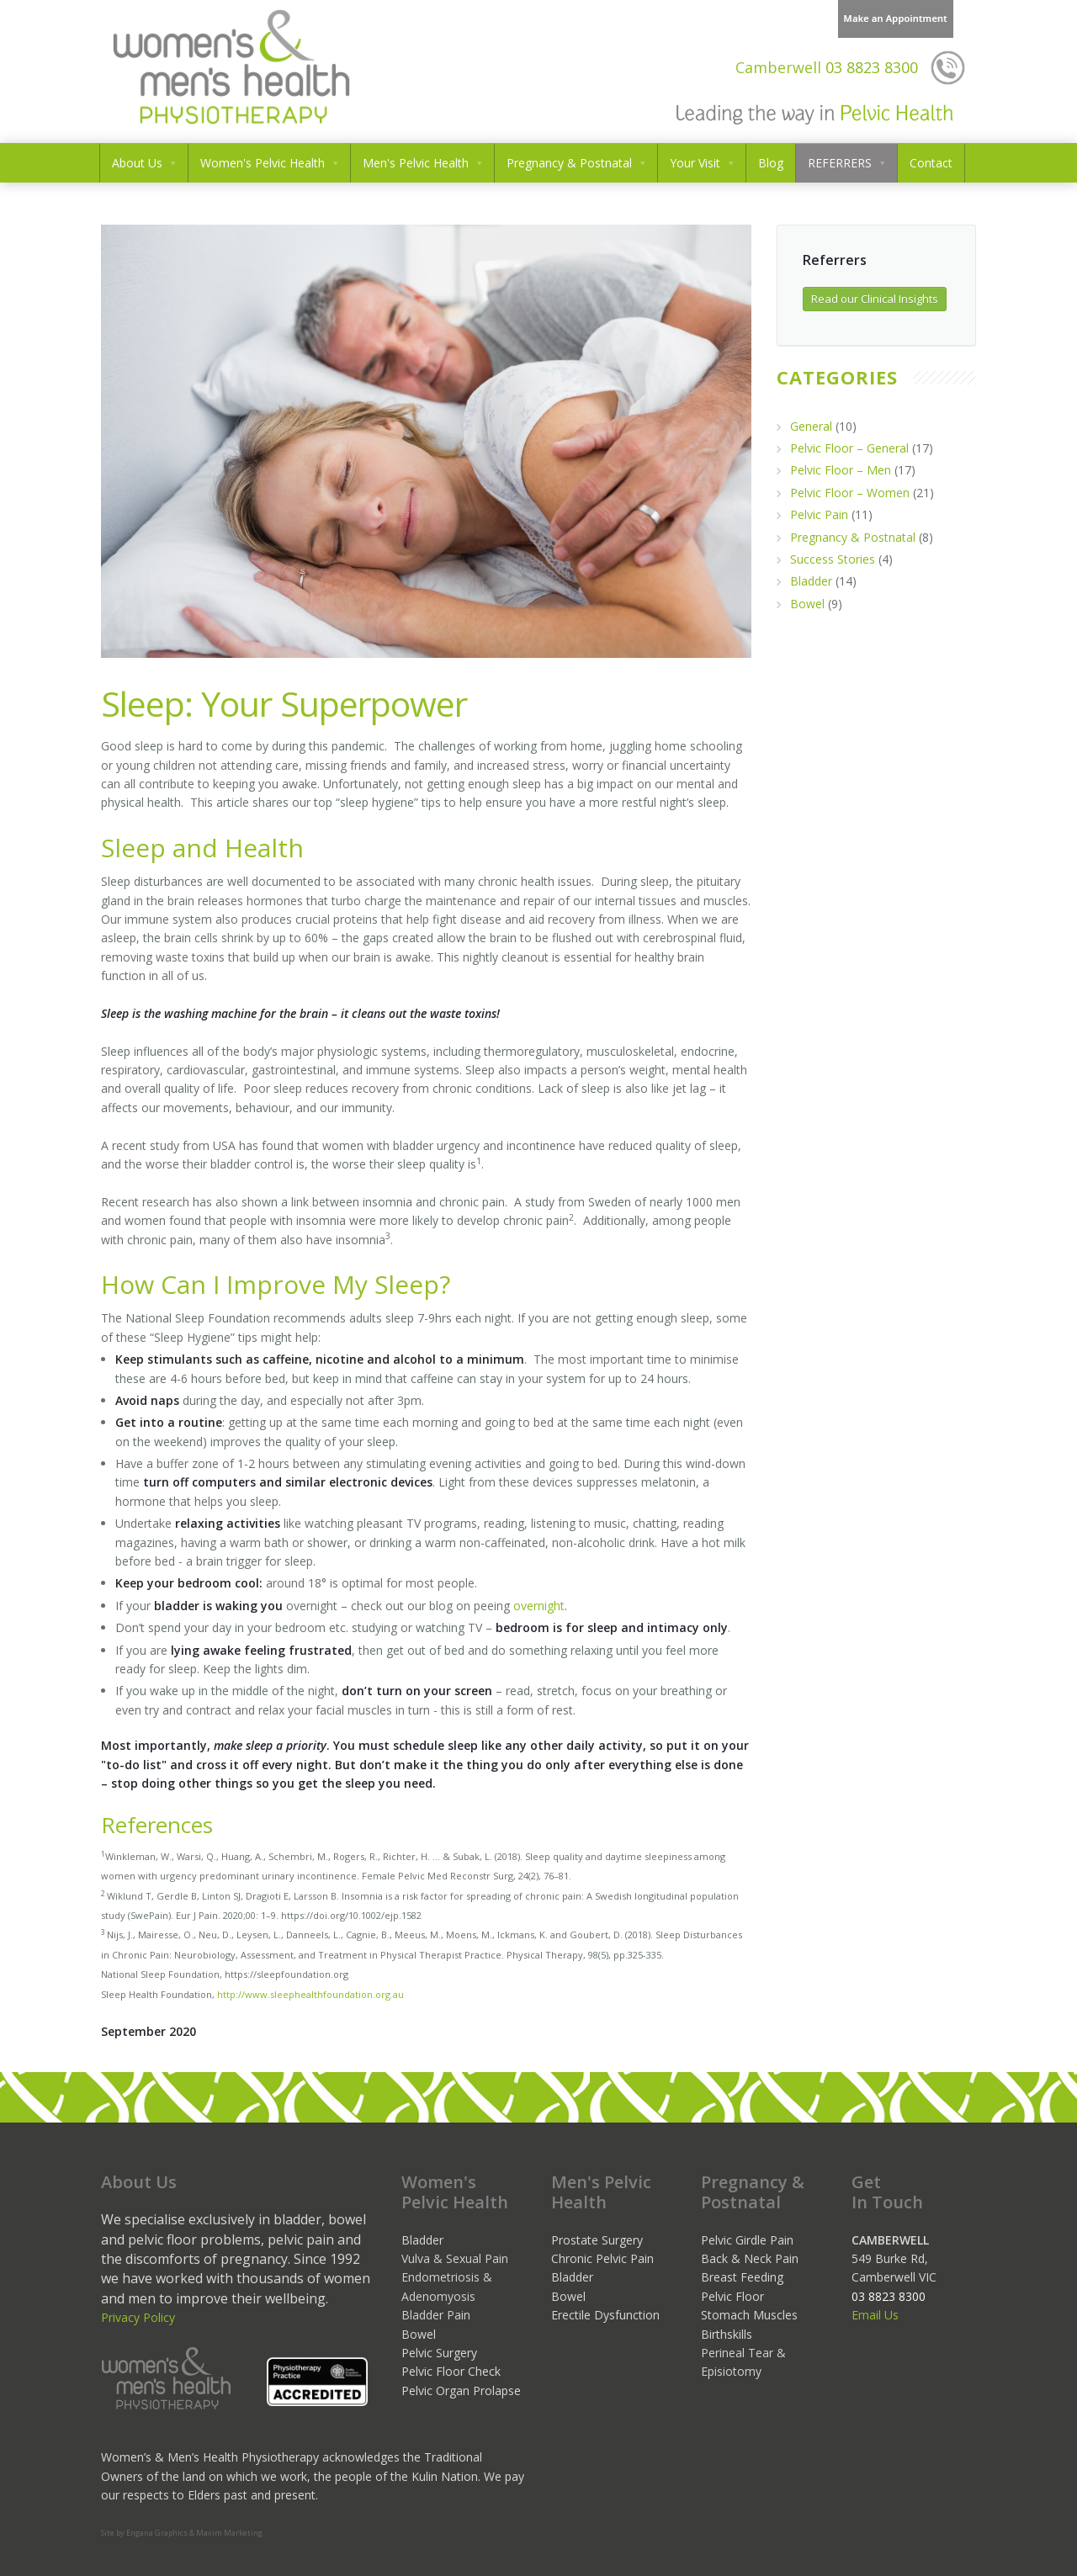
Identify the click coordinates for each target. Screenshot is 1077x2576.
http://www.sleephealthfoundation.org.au (310, 1994)
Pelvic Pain (819, 514)
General (811, 426)
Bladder (811, 581)
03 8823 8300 (826, 67)
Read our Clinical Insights (874, 298)
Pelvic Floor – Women (850, 493)
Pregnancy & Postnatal (852, 537)
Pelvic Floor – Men (840, 470)
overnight (539, 1606)
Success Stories (832, 559)
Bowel (807, 604)
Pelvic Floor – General (849, 448)
